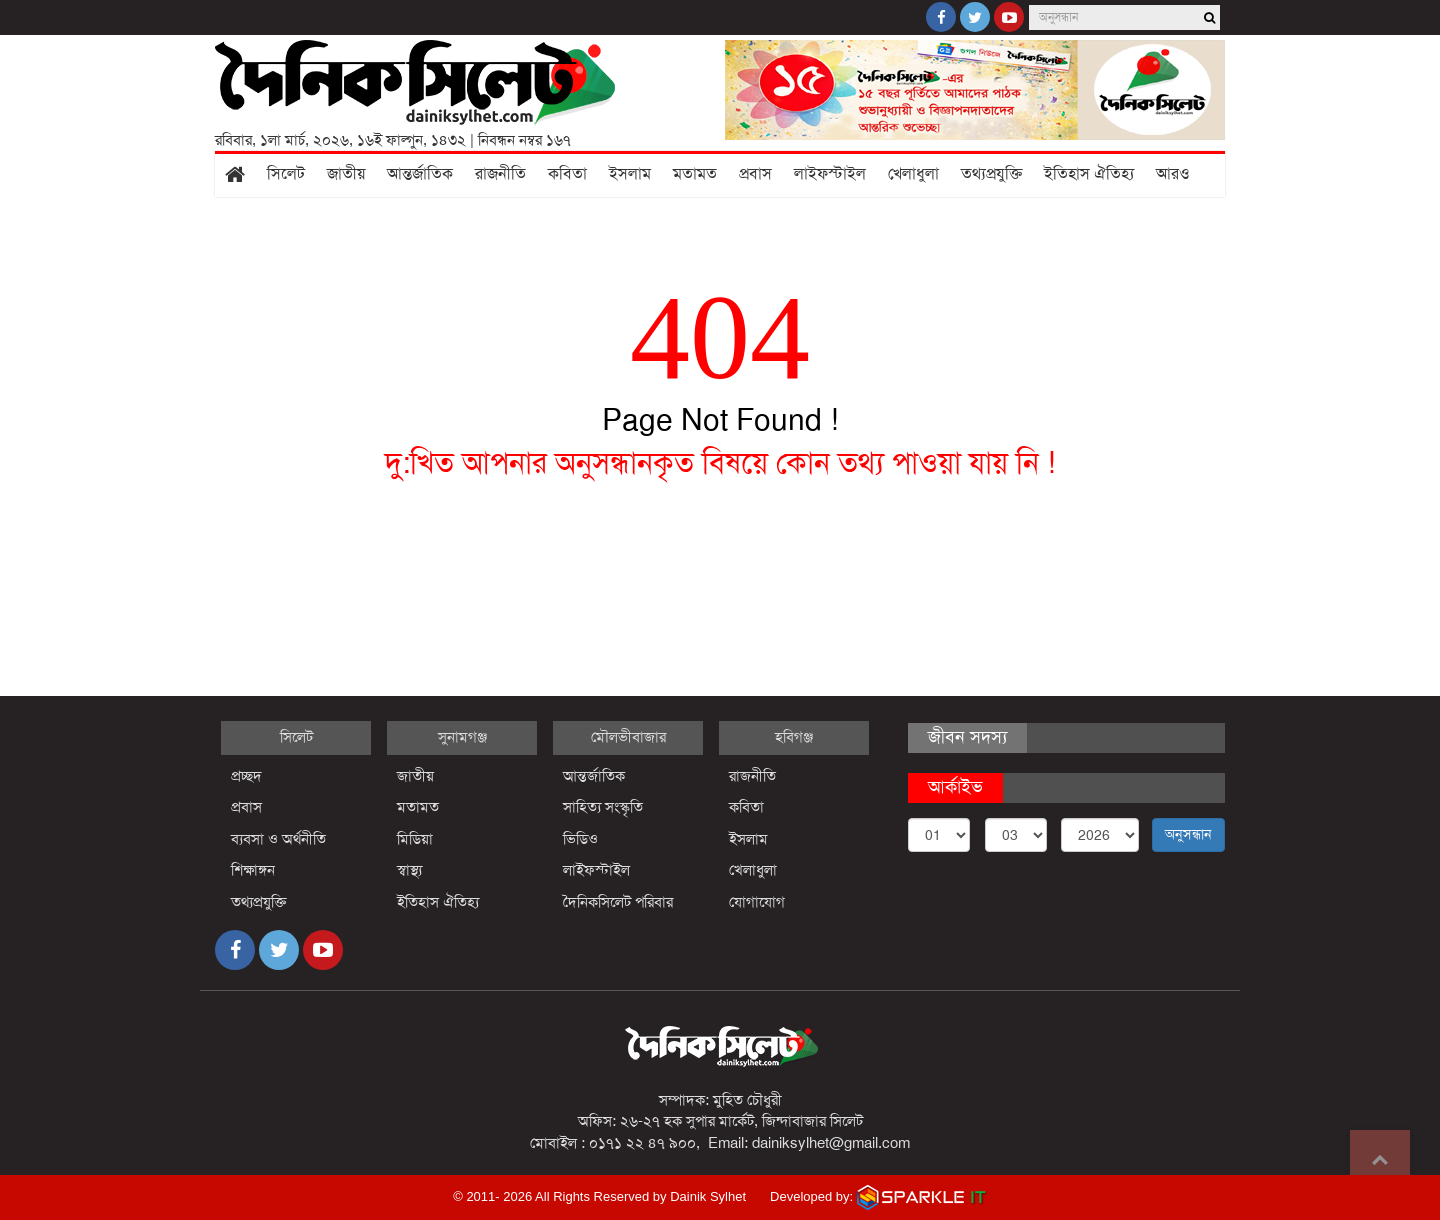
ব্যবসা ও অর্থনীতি (278, 839)
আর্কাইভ (955, 787)
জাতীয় (346, 174)
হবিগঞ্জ (794, 737)
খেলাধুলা (913, 174)
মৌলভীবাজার (628, 737)
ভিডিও (580, 839)
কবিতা (567, 174)
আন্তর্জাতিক (420, 174)
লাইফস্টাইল (830, 174)
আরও (1173, 174)
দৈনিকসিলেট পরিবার (618, 902)
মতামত (695, 174)
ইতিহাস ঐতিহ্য (1089, 174)
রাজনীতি (500, 174)
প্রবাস (755, 174)
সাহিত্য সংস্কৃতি (603, 807)
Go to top (1380, 1160)
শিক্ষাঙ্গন (253, 870)
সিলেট (286, 174)
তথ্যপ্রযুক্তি (991, 174)
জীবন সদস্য (967, 737)
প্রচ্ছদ (246, 776)
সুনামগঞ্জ (462, 737)
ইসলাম (630, 174)
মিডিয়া (415, 839)
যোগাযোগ (757, 902)
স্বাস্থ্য (409, 870)
